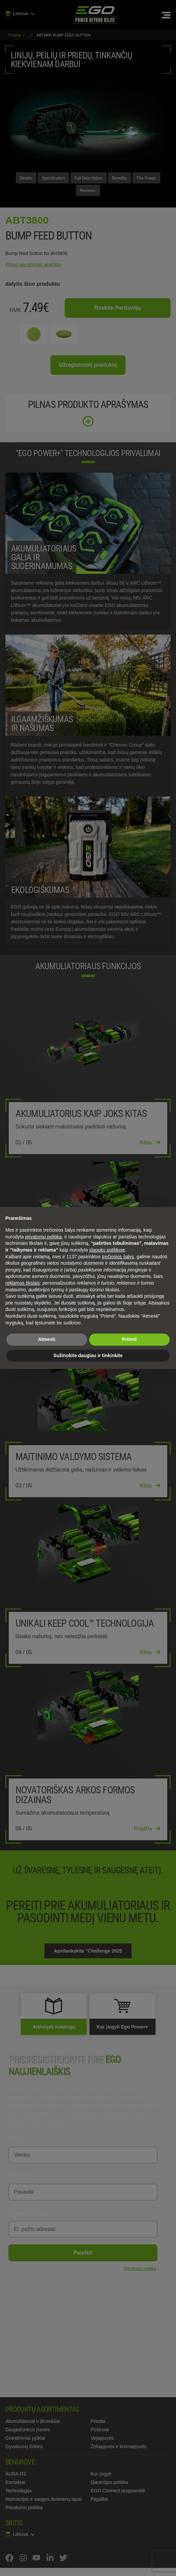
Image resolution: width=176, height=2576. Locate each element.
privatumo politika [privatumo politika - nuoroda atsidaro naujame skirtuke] (43, 1236)
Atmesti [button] (46, 1339)
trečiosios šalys (118, 1256)
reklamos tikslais (22, 1283)
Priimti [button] (129, 1339)
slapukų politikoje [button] (107, 1250)
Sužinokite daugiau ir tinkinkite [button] (87, 1355)
